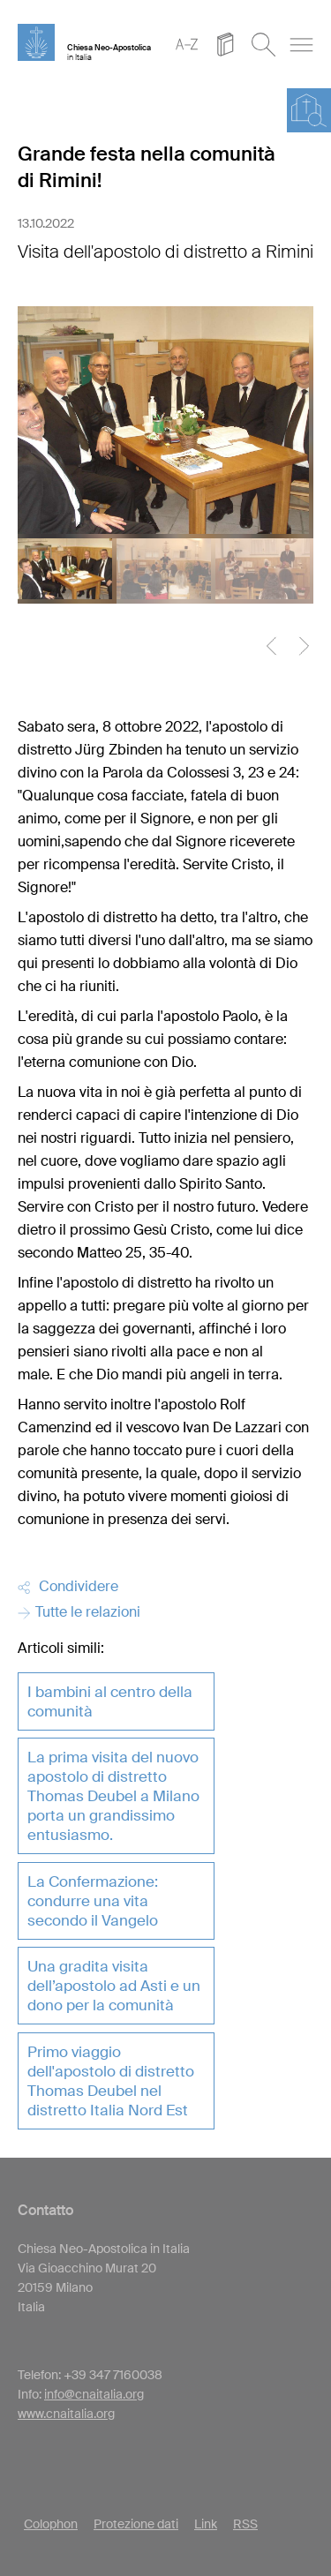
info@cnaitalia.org (94, 2394)
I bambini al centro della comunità (109, 1701)
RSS (245, 2524)
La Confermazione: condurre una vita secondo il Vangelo (92, 1901)
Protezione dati (136, 2524)
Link (205, 2524)
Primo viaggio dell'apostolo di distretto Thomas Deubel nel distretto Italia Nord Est (110, 2081)
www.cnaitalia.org (66, 2414)
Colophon (51, 2524)
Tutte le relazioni (79, 1612)
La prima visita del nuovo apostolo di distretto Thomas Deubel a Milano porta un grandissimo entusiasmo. (113, 1795)
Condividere (68, 1586)
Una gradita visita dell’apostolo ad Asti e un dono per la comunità (113, 1985)
